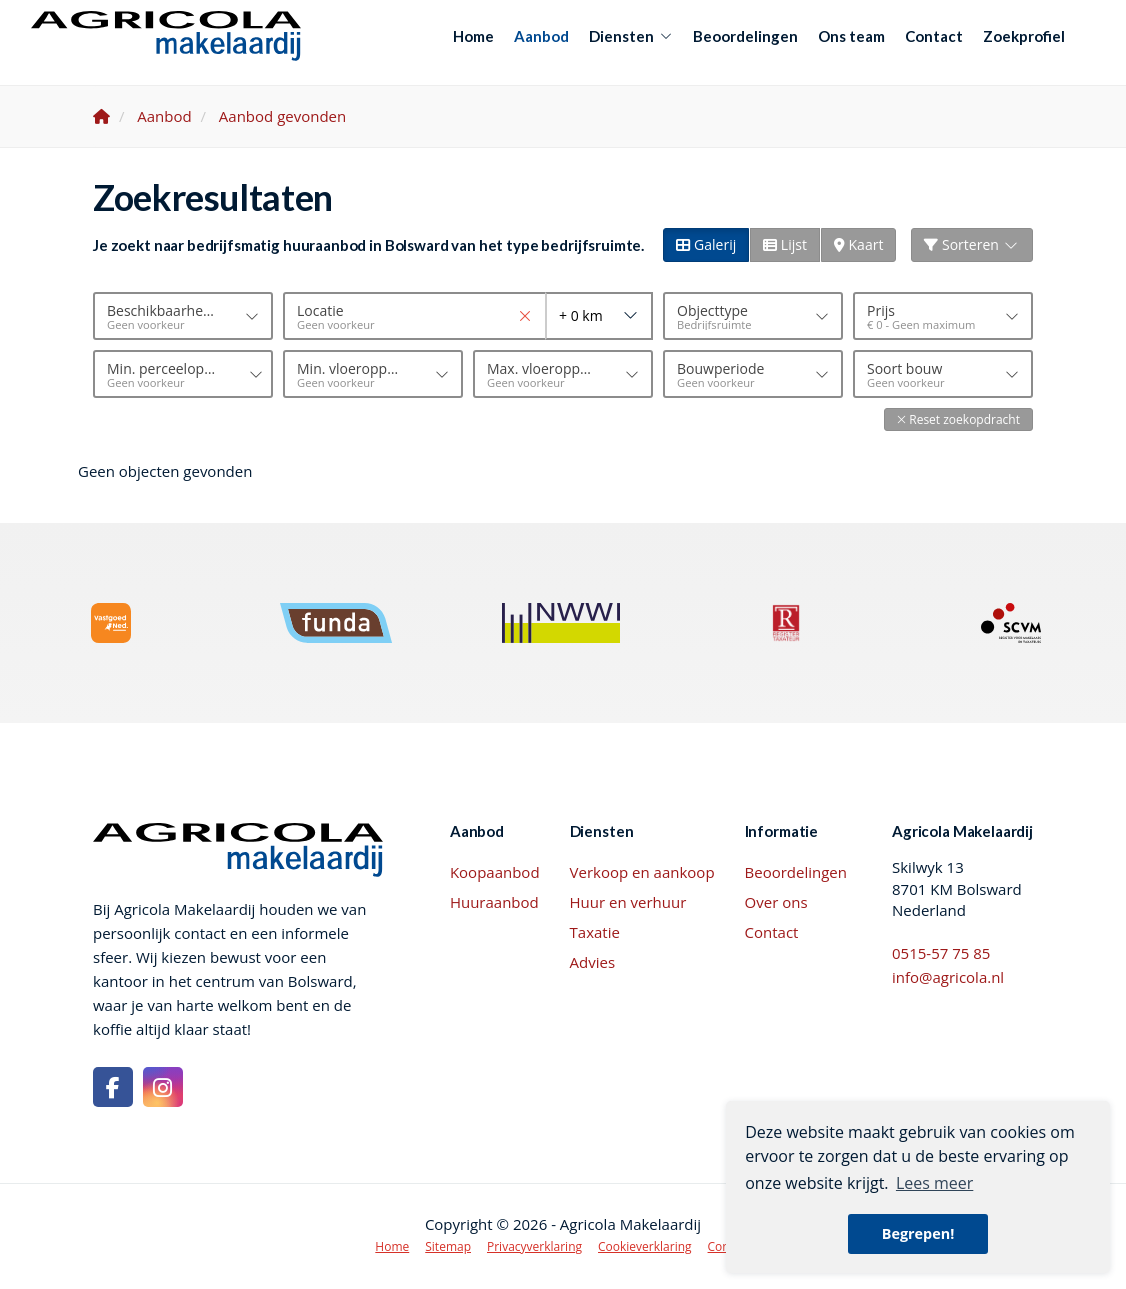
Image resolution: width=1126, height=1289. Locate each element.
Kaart (858, 244)
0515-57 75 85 (941, 953)
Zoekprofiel (1024, 36)
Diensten (631, 36)
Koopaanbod (495, 872)
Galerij (706, 244)
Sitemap (448, 1246)
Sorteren (972, 244)
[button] (958, 419)
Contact (934, 36)
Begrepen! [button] (918, 1233)
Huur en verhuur (628, 902)
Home (473, 36)
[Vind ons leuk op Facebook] (113, 1087)
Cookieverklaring (645, 1246)
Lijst (785, 244)
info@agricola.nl (948, 977)
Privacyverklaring (534, 1246)
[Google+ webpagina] (163, 1087)
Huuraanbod (494, 902)
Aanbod (541, 36)
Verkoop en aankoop (642, 872)
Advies (593, 962)
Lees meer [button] (934, 1183)
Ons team (851, 36)
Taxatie (595, 932)
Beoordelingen (745, 36)
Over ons (776, 902)
